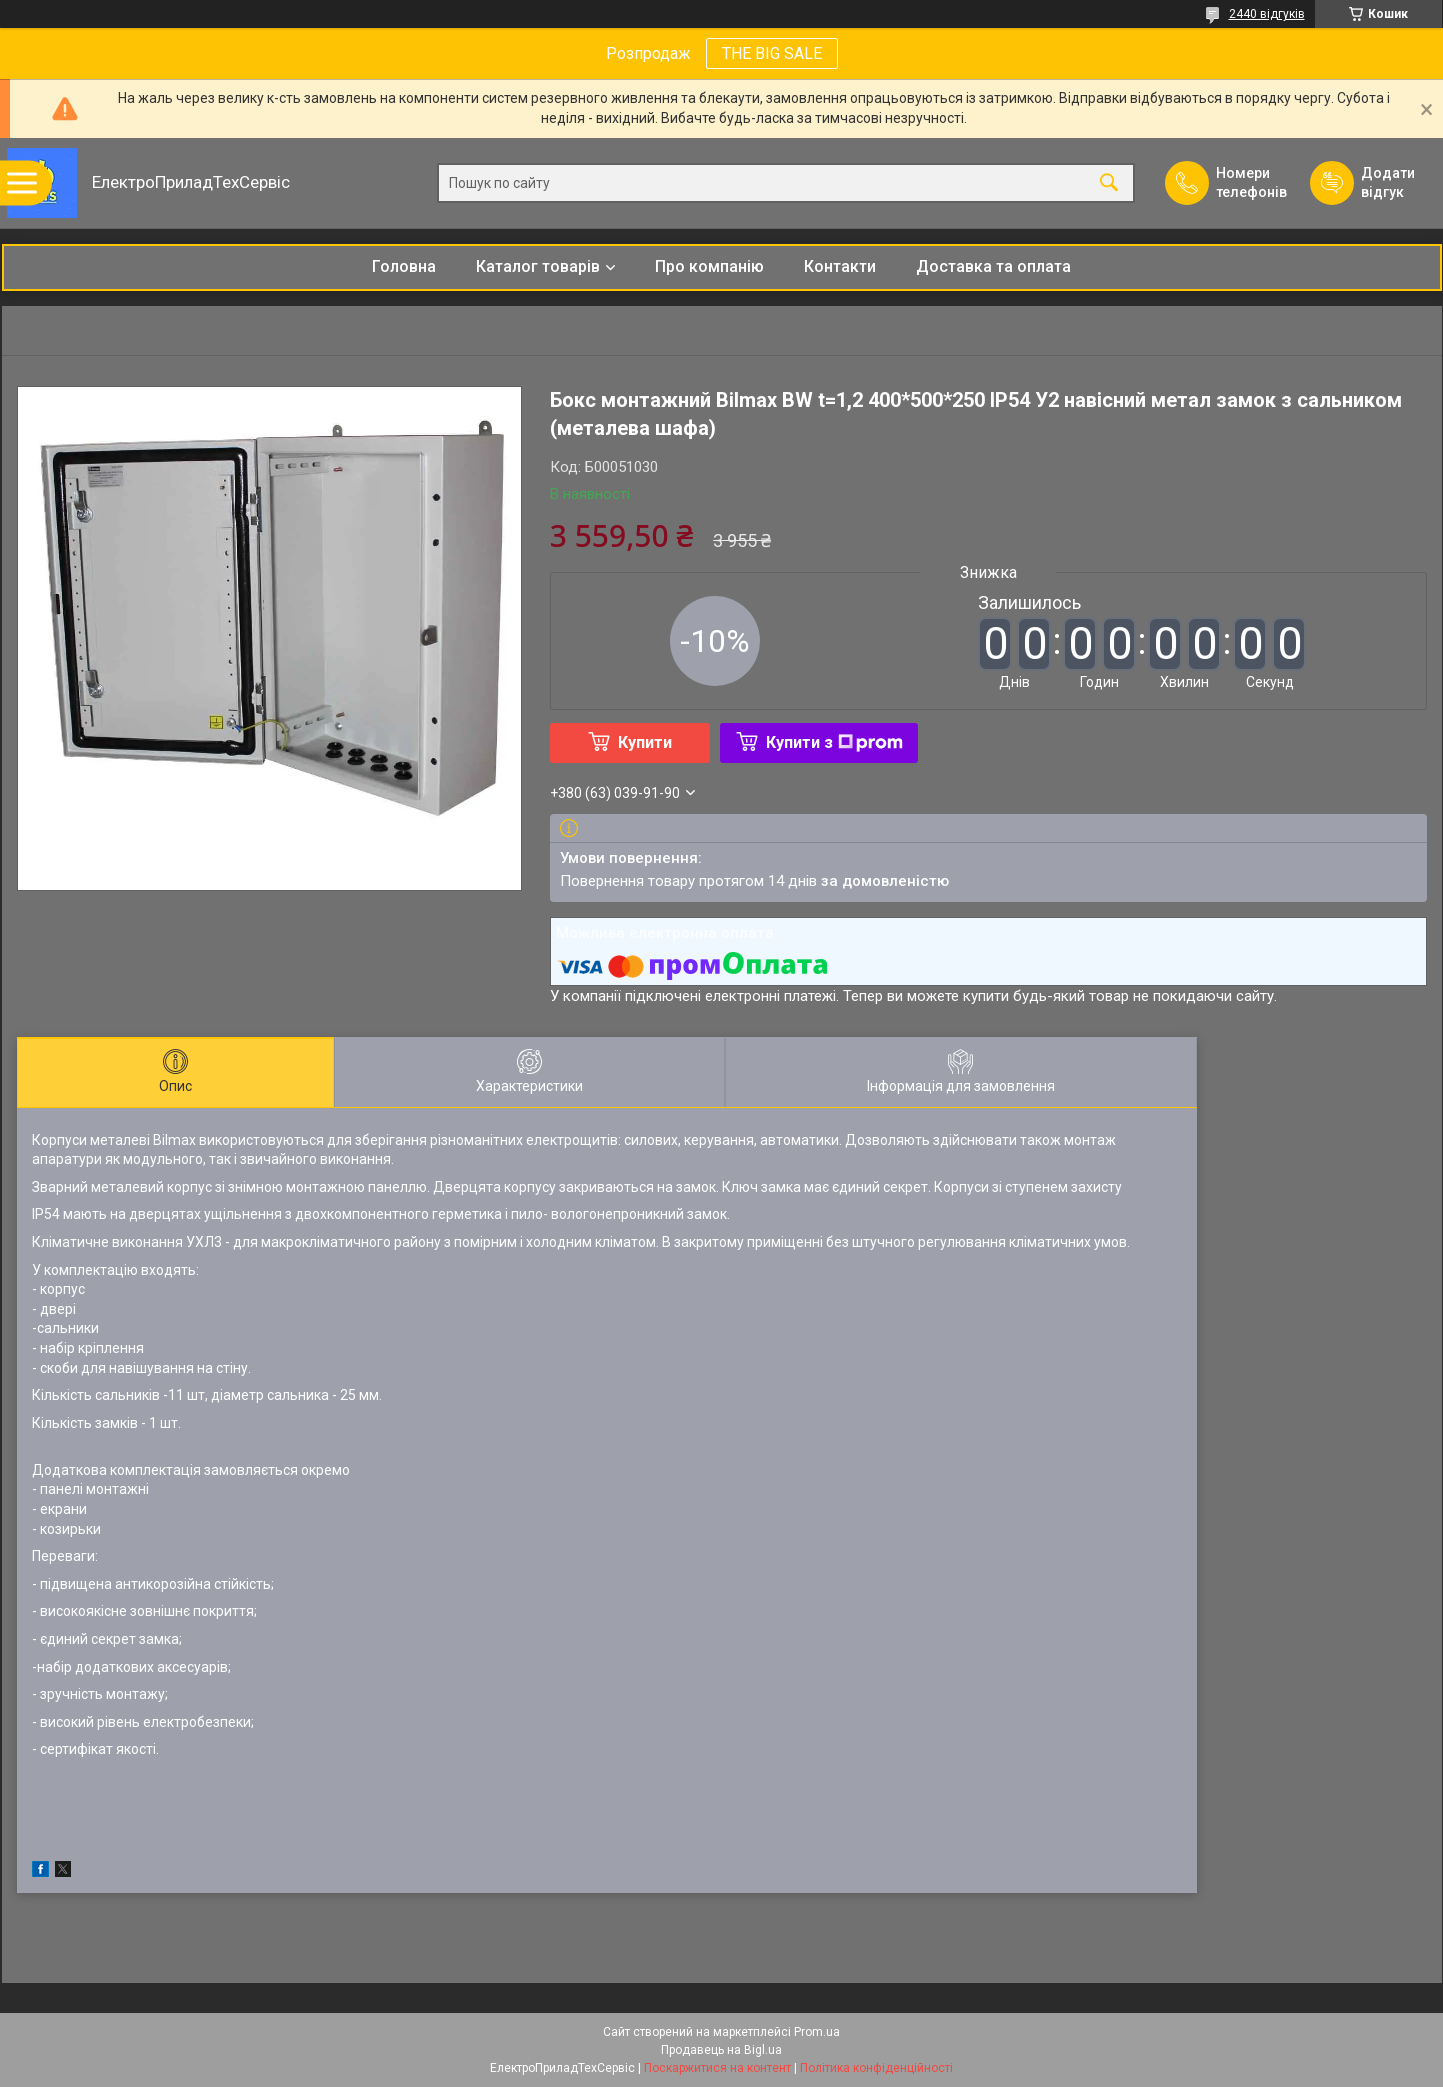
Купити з (834, 742)
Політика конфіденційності (876, 2068)
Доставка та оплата (993, 266)
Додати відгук (1388, 183)
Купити (645, 742)
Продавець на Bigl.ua (721, 2050)
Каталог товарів (538, 266)
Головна (404, 266)
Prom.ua (817, 2032)
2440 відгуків (1267, 14)
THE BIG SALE (772, 53)
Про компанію (709, 266)
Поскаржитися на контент (717, 2068)
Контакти (840, 266)
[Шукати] (1109, 183)
